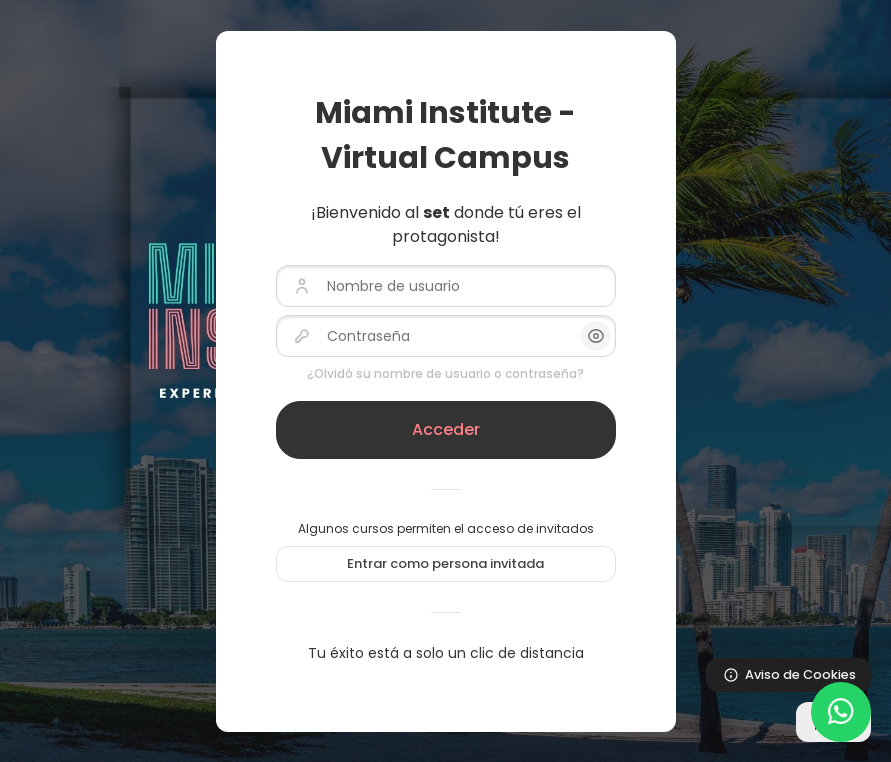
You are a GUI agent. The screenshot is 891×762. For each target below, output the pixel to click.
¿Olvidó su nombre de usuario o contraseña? (445, 373)
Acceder (446, 429)
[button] (596, 336)
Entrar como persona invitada (445, 563)
